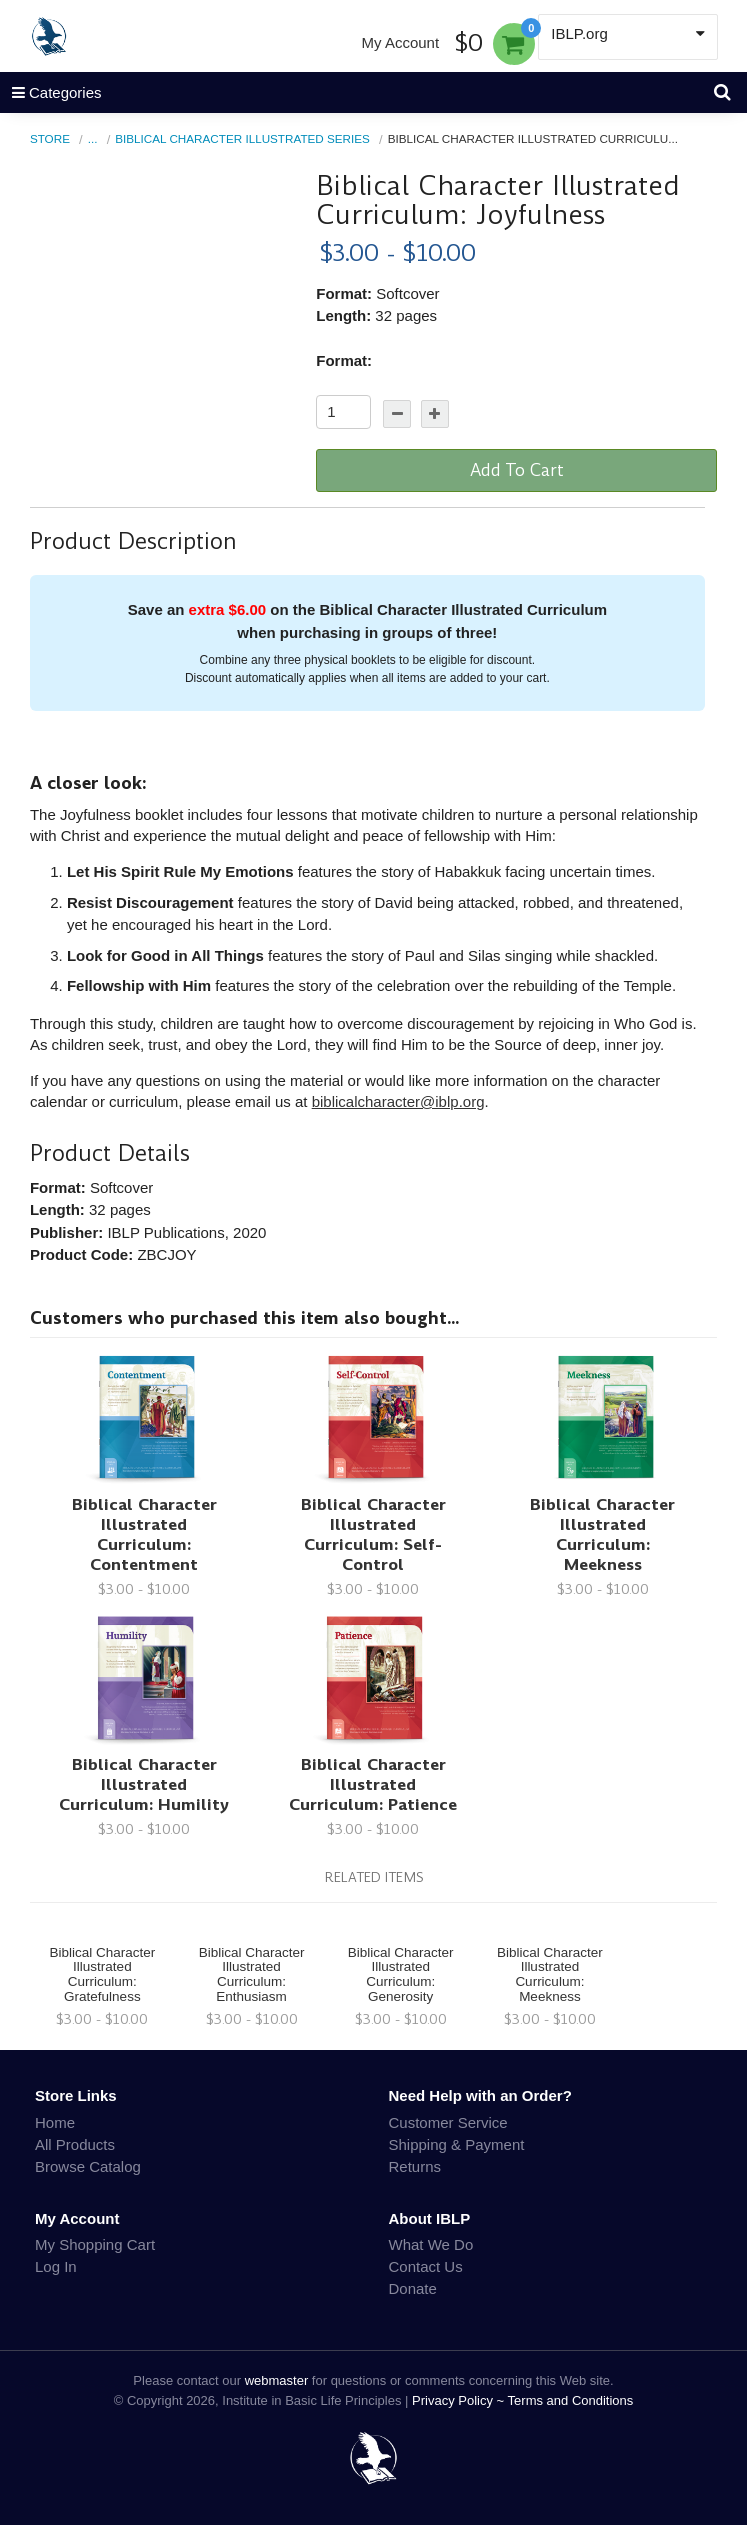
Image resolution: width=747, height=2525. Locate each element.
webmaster (277, 2380)
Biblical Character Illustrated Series (242, 138)
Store (50, 138)
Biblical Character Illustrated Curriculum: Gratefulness (102, 1975)
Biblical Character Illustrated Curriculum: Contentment (144, 1534)
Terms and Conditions (571, 2400)
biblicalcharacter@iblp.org (398, 1101)
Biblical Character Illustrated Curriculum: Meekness (602, 1534)
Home (55, 2122)
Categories (51, 92)
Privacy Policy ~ (460, 2400)
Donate (413, 2288)
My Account (401, 42)
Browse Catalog (88, 2166)
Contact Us (426, 2266)
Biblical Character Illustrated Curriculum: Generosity (401, 1975)
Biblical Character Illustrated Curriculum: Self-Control (373, 1534)
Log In (56, 2266)
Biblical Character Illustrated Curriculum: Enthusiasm (252, 1975)
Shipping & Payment (457, 2144)
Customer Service (448, 2122)
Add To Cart (517, 470)
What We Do (431, 2244)
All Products (75, 2144)
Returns (415, 2166)
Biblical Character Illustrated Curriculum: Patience (373, 1784)
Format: (344, 360)
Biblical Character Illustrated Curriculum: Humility (144, 1784)
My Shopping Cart (95, 2244)
